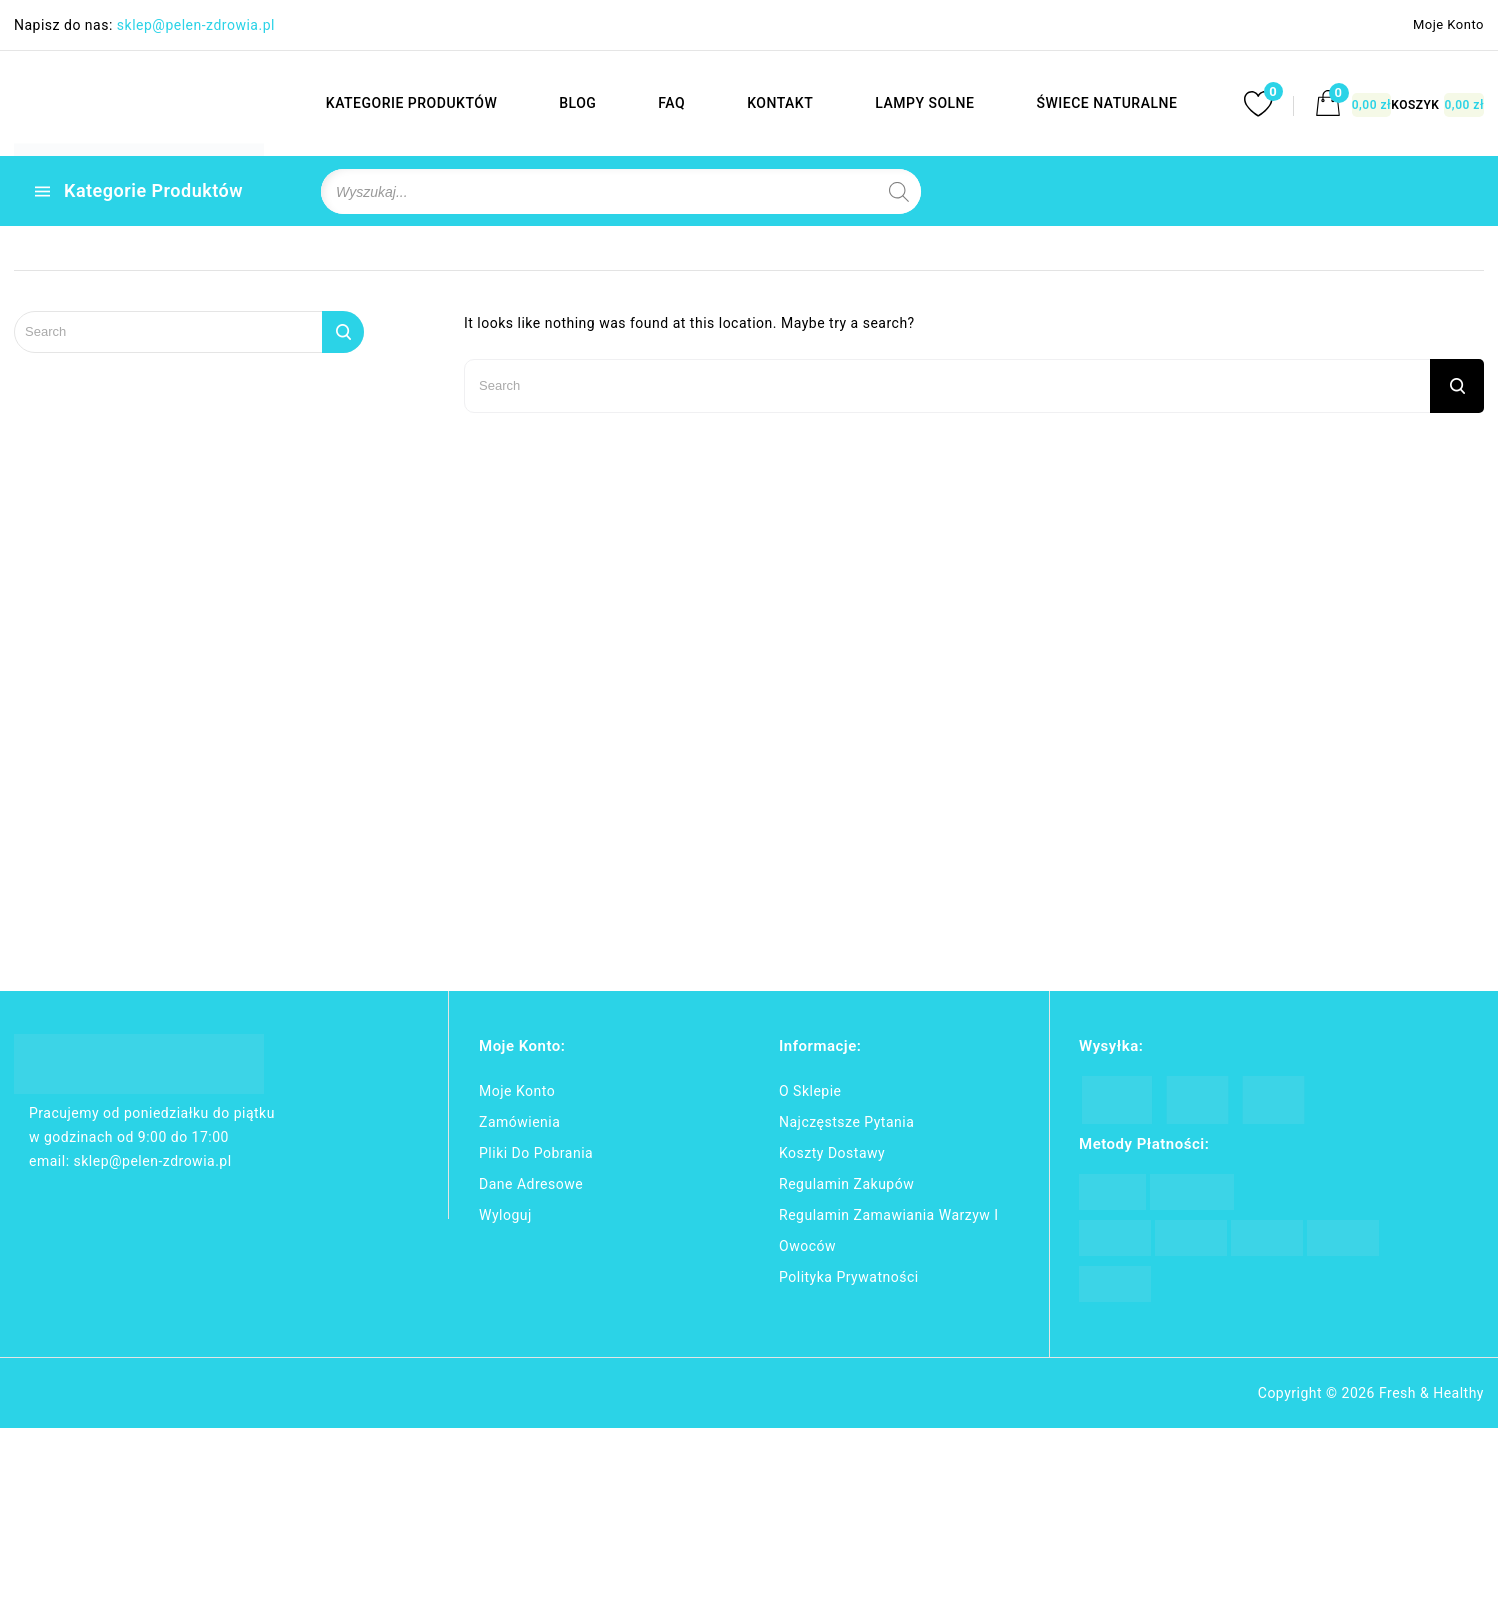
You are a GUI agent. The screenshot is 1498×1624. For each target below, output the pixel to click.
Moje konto (517, 1091)
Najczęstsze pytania (846, 1122)
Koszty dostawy (832, 1153)
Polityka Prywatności (849, 1277)
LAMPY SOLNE (924, 103)
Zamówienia (519, 1122)
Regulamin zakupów (846, 1184)
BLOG (576, 103)
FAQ (671, 103)
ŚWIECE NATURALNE (1106, 103)
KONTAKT (779, 103)
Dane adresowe (531, 1184)
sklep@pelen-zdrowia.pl (196, 25)
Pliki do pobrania (536, 1153)
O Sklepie (810, 1091)
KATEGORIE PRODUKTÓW (410, 103)
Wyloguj (505, 1215)
